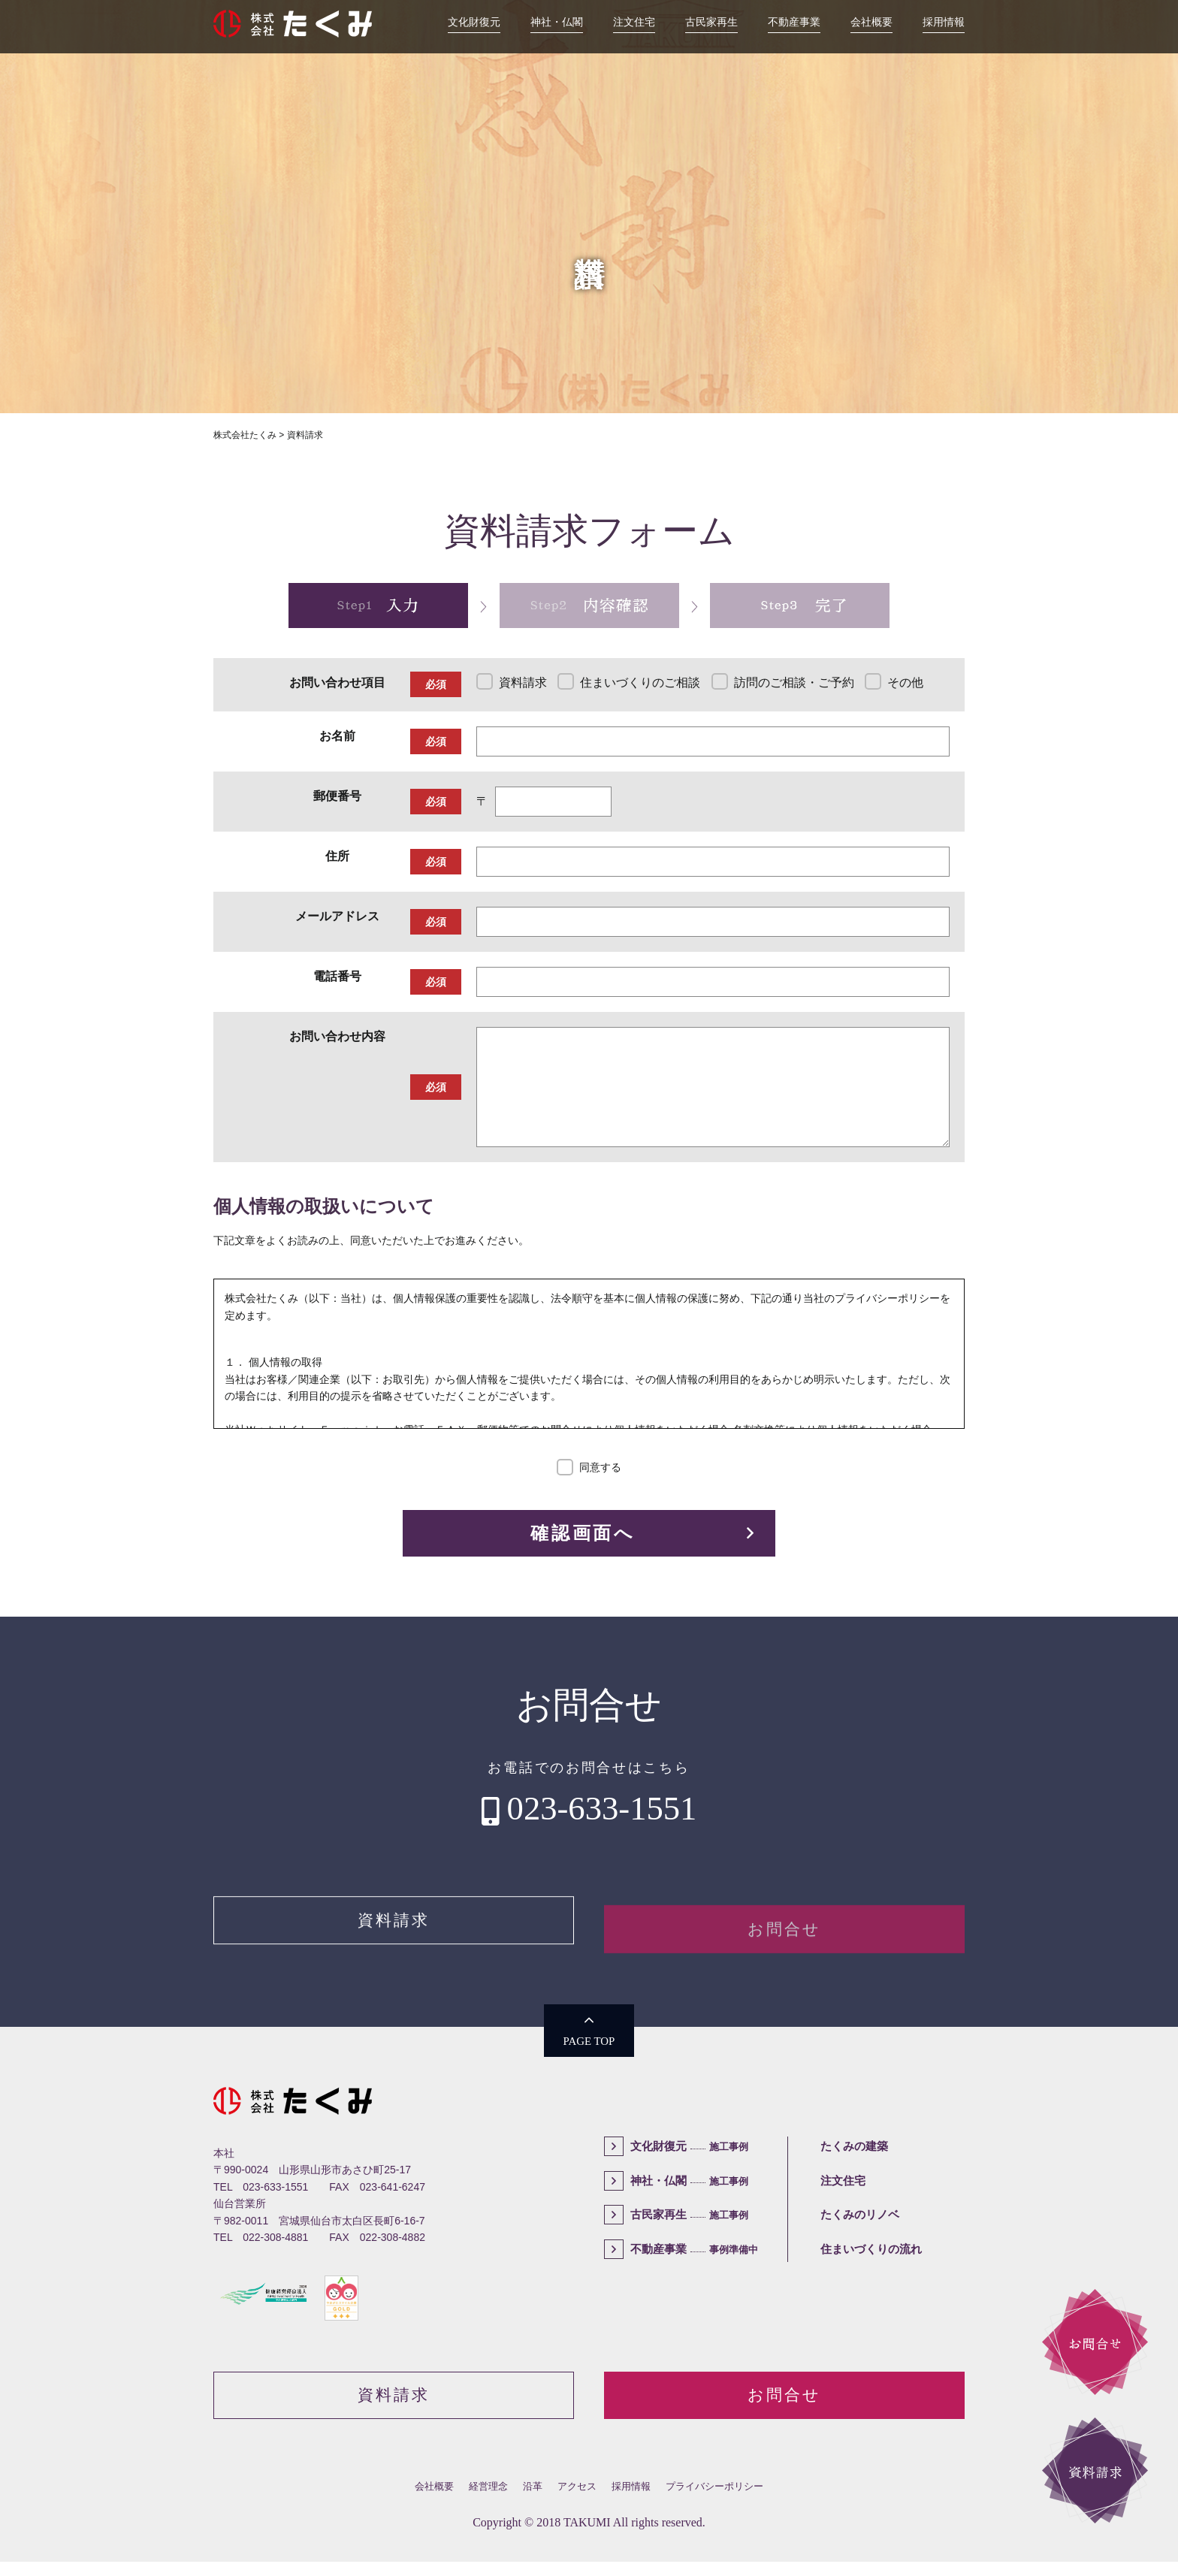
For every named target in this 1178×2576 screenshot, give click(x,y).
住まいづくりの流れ (874, 2259)
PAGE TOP (589, 2036)
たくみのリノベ (862, 2224)
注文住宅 (604, 26)
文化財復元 (430, 26)
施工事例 (732, 2157)
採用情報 (941, 26)
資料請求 (393, 1947)
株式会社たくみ (292, 29)
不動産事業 (778, 26)
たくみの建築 (856, 2156)
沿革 (532, 2500)
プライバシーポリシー (714, 2500)
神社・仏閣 (520, 26)
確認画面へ (583, 1535)
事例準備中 (737, 2260)
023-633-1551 (602, 1810)
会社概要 (862, 26)
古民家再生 (688, 26)
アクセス (577, 2500)
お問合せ (784, 2408)
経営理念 (488, 2500)
